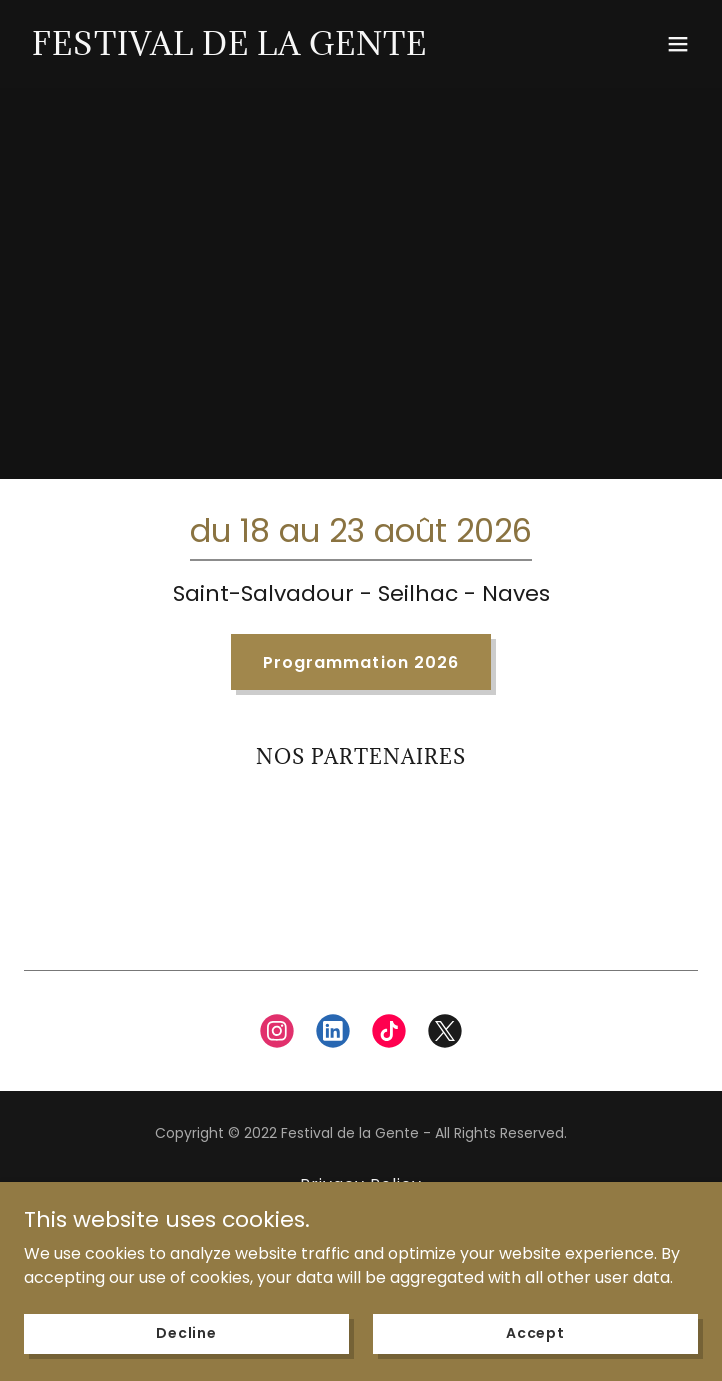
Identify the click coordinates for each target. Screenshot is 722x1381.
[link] (229, 49)
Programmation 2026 (360, 662)
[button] (678, 44)
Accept (535, 1333)
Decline (186, 1333)
